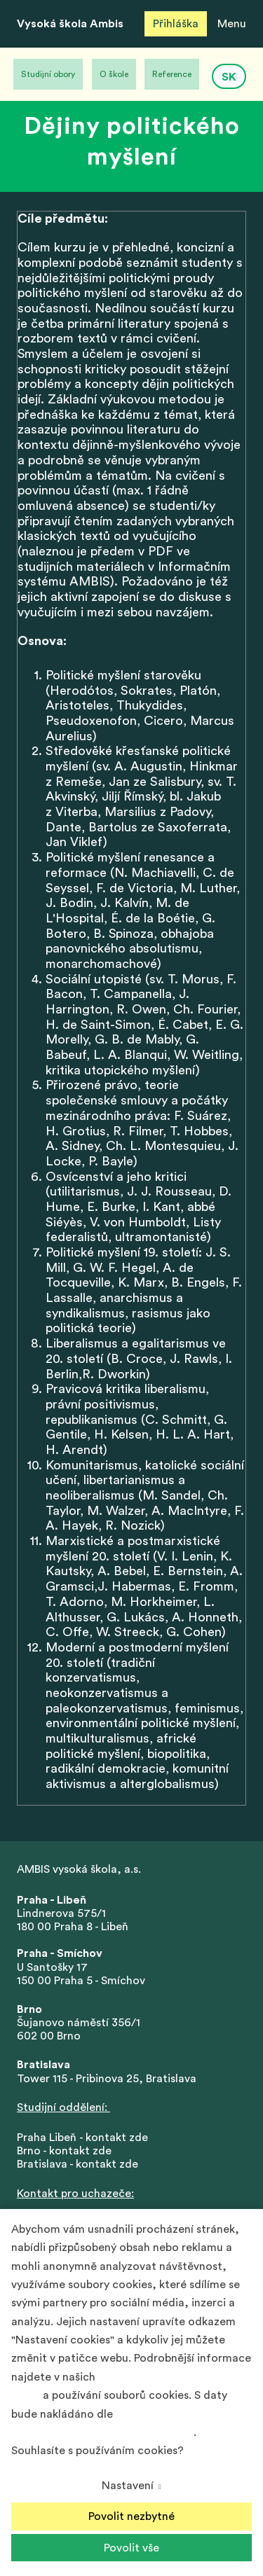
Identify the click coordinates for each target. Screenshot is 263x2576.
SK (229, 77)
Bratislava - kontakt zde (77, 2164)
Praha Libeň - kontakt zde (85, 2137)
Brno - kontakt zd (61, 2150)
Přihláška (175, 23)
